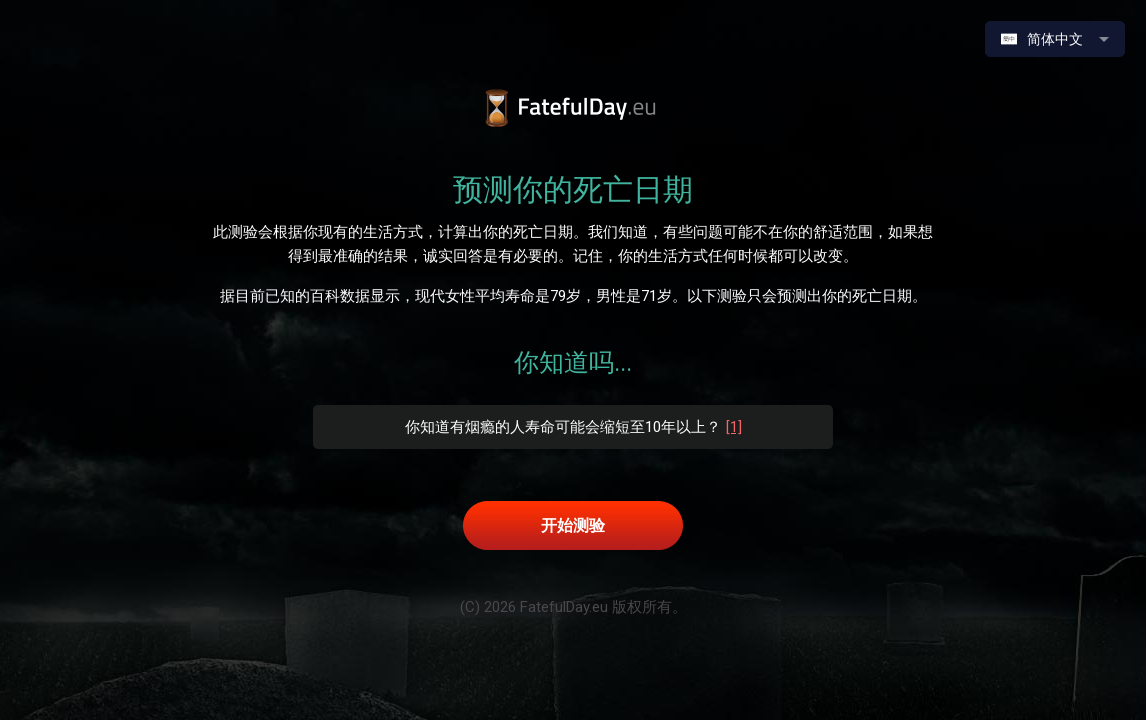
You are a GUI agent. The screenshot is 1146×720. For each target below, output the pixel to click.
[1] (734, 427)
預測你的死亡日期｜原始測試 (573, 108)
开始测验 (573, 525)
